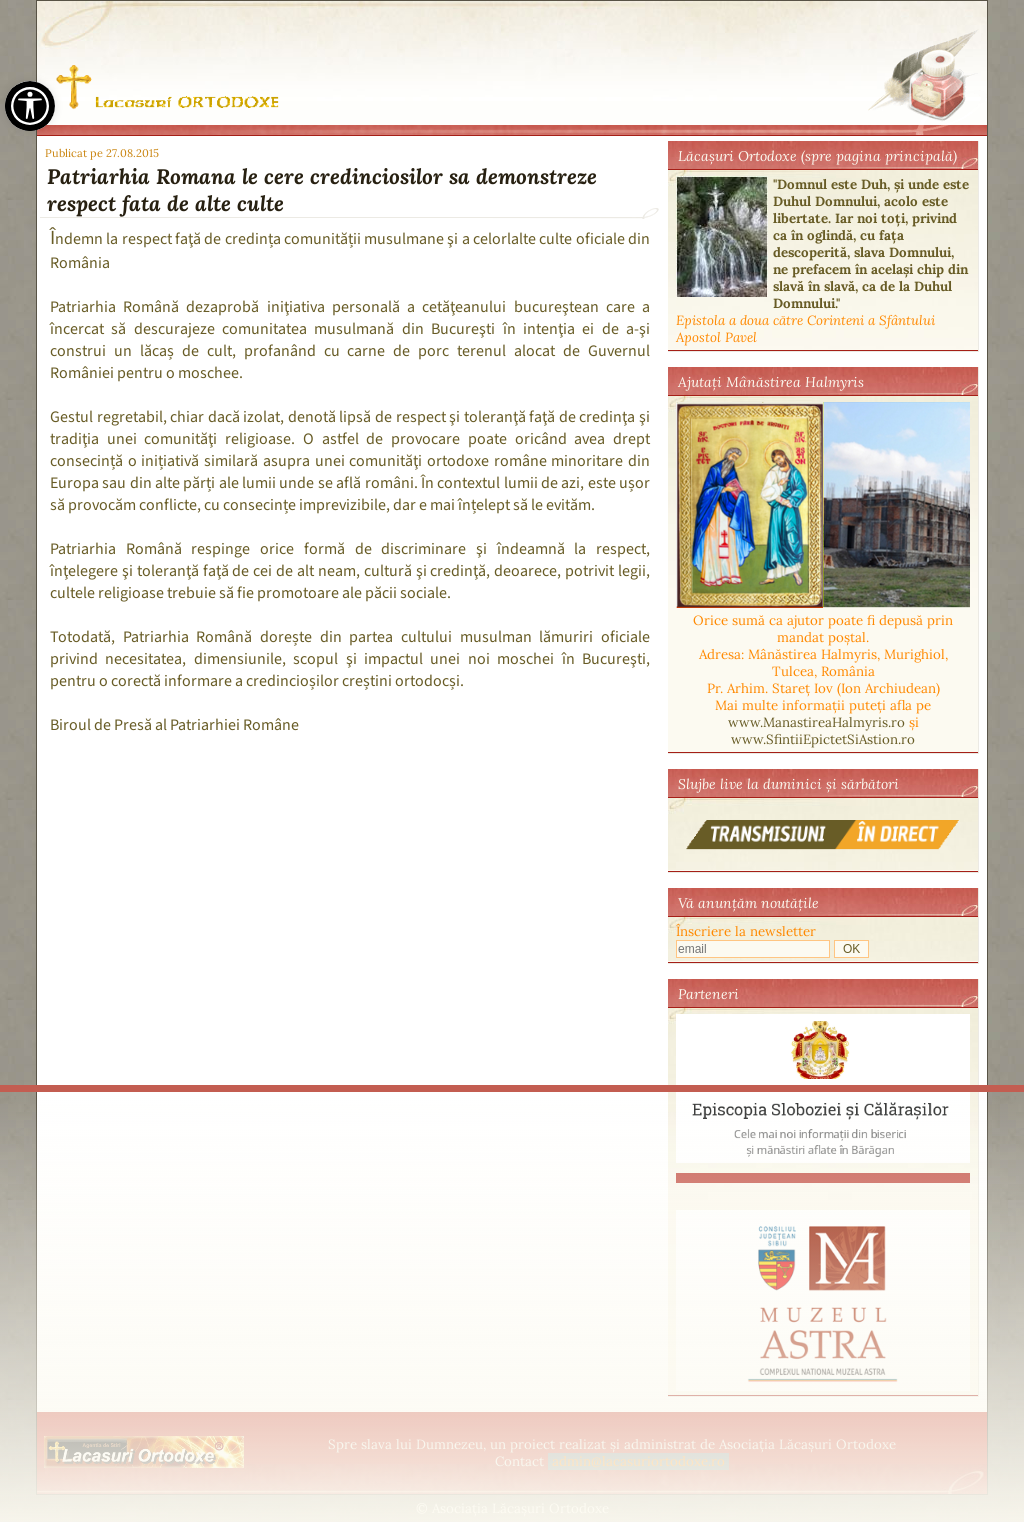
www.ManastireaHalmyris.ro (816, 722)
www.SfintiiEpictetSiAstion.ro (823, 739)
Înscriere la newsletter (746, 931)
